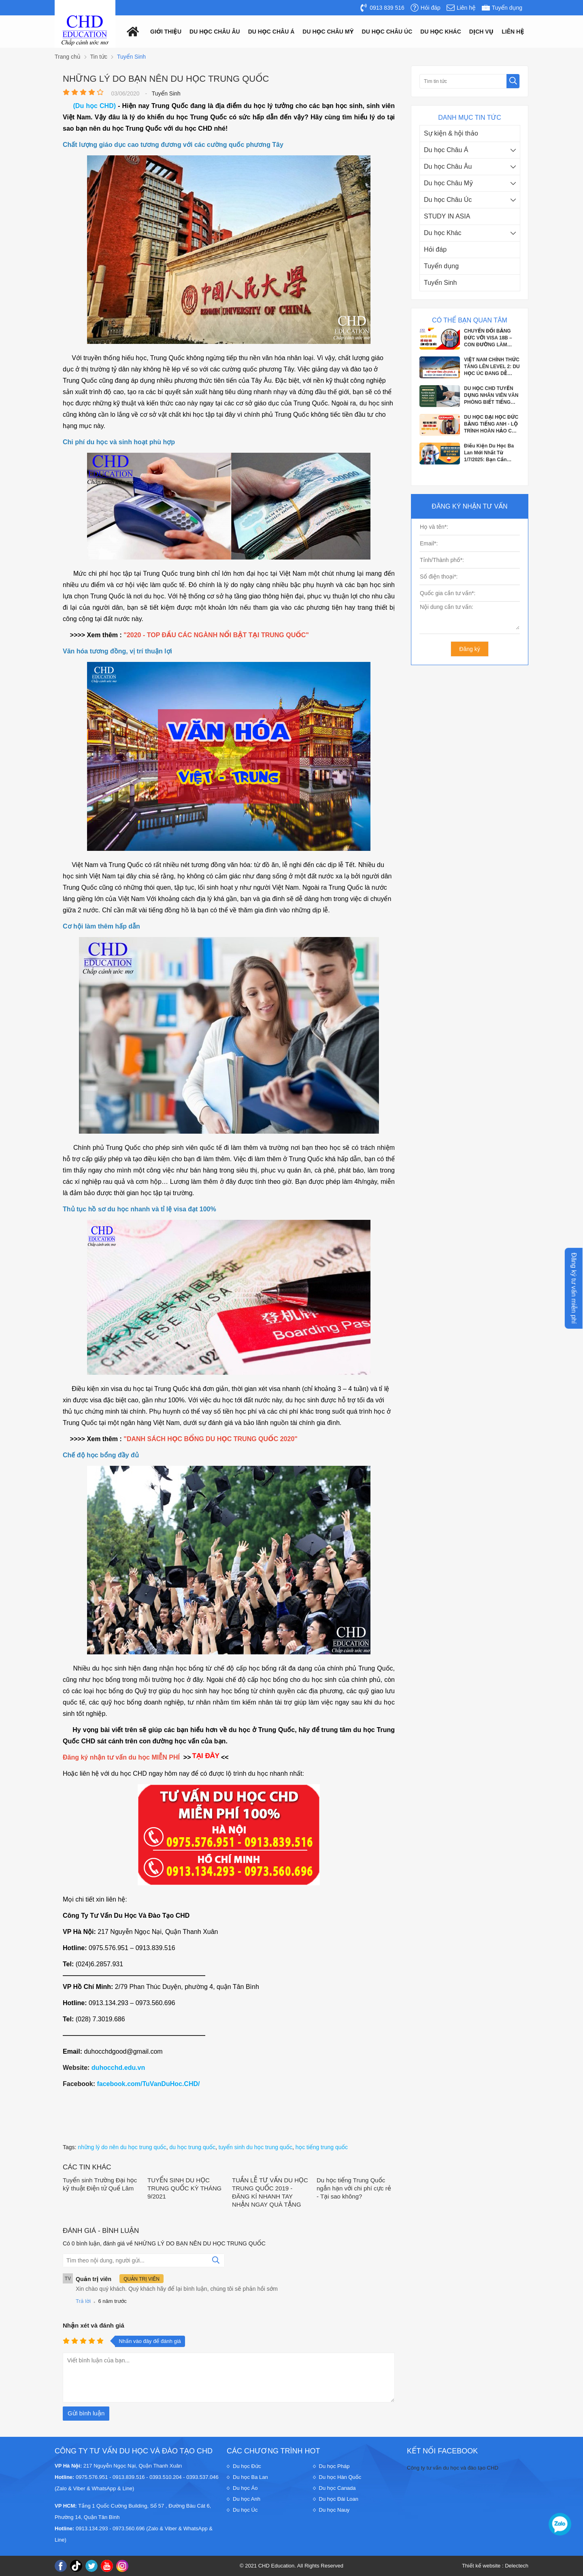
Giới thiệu (165, 31)
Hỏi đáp (435, 249)
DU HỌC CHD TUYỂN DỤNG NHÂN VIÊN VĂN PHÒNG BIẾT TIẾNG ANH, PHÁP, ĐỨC (491, 396)
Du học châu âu (214, 31)
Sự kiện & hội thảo (451, 133)
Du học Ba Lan (250, 2477)
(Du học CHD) (94, 105)
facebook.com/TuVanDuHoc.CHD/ (148, 2083)
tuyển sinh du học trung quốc (255, 2147)
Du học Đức (247, 2466)
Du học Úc (245, 2510)
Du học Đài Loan (339, 2499)
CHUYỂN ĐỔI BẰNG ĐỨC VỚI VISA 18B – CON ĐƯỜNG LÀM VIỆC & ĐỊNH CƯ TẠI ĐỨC (488, 338)
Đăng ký (469, 649)
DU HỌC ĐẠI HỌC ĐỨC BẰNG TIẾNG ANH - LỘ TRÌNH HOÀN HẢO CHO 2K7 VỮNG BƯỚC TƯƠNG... (491, 424)
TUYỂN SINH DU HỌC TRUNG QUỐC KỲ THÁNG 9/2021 (184, 2188)
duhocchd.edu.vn (118, 2067)
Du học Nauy (334, 2510)
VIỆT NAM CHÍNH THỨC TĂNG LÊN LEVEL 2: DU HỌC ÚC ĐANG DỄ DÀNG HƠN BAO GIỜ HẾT (492, 367)
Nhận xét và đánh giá (93, 2325)
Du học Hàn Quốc (340, 2477)
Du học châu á (271, 31)
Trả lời (83, 2301)
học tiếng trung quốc (322, 2147)
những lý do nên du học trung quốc (122, 2147)
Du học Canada (337, 2488)
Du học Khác (443, 232)
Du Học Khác (440, 31)
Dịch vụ (481, 31)
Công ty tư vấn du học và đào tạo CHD (452, 2468)
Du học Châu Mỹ (448, 183)
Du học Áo (245, 2488)
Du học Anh (246, 2499)
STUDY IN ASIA (447, 216)
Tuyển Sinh (440, 282)
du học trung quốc (192, 2147)
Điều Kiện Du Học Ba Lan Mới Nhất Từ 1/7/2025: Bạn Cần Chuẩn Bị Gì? (489, 453)
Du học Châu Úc (448, 199)
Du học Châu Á (446, 149)
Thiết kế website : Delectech (495, 2566)
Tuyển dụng (441, 266)
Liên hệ (513, 31)
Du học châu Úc (387, 31)
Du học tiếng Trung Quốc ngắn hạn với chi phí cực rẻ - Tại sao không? (354, 2188)
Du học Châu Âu (448, 166)
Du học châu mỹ (327, 31)
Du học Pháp (334, 2466)
